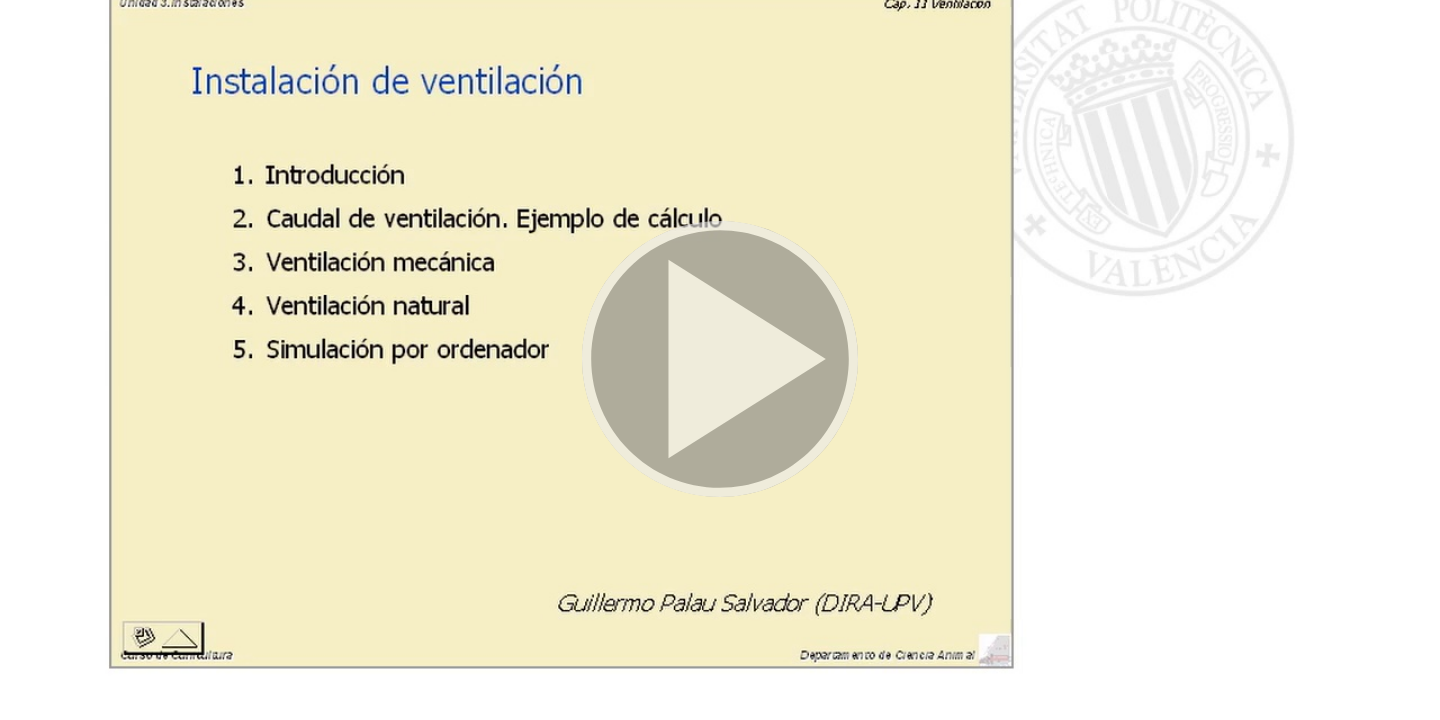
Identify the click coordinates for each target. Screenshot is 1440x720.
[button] (720, 360)
